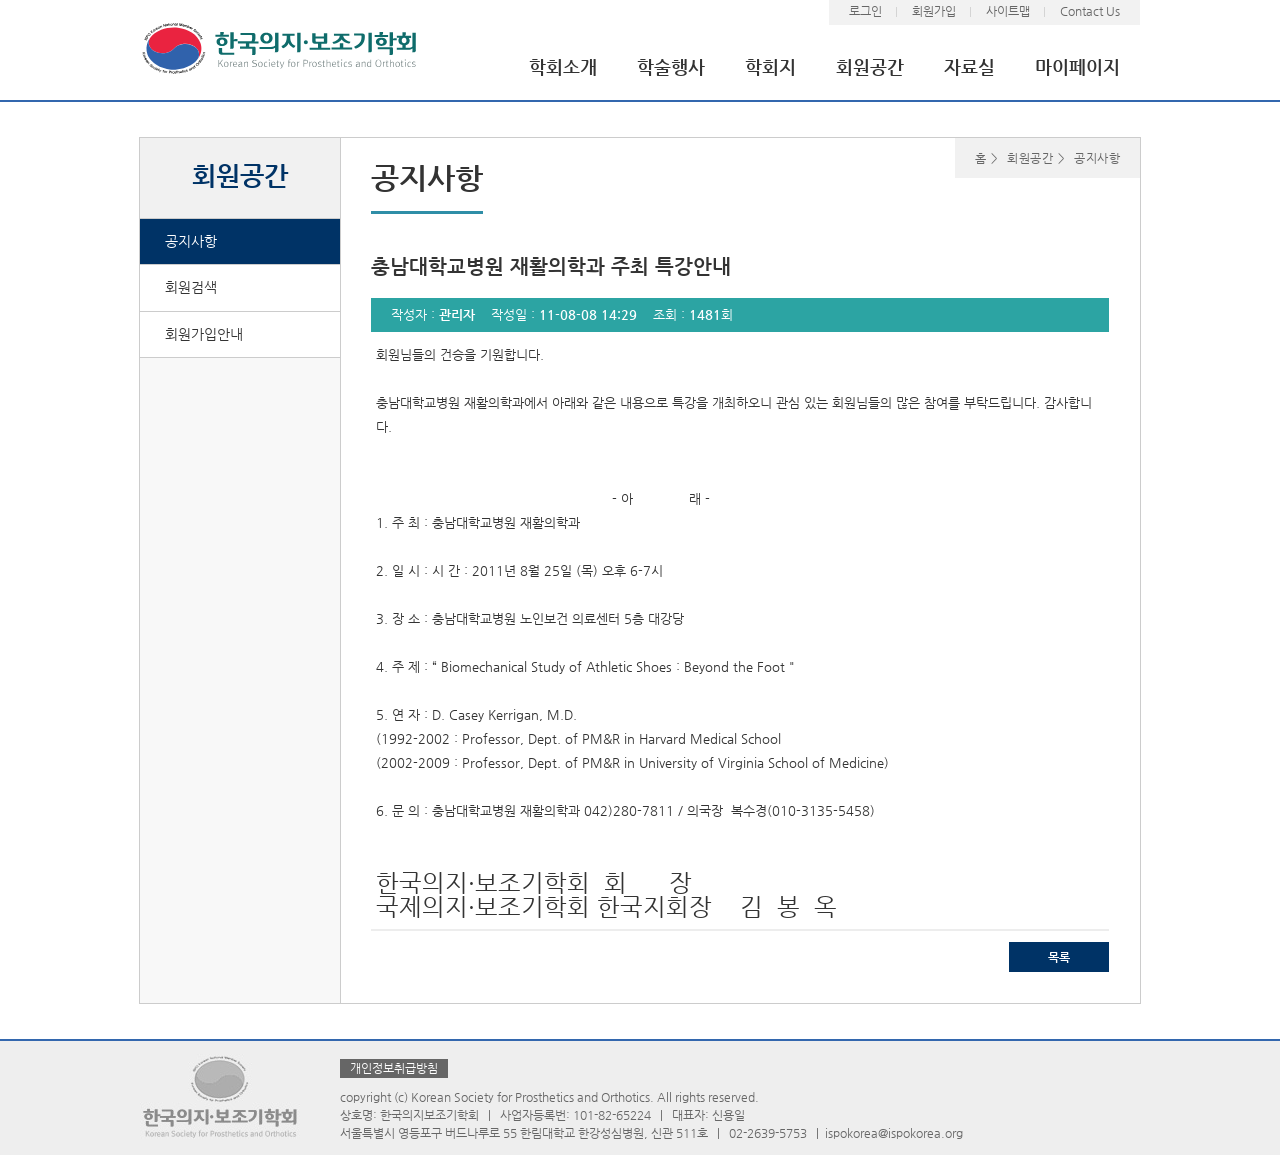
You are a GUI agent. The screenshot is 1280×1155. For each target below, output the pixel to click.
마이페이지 (1077, 66)
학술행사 (671, 66)
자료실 (969, 66)
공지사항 (191, 241)
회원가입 (934, 11)
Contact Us (1090, 11)
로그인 (865, 11)
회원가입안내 (204, 334)
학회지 (770, 66)
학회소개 (563, 66)
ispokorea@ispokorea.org (894, 1133)
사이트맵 (1008, 11)
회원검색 (191, 287)
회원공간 (870, 66)
